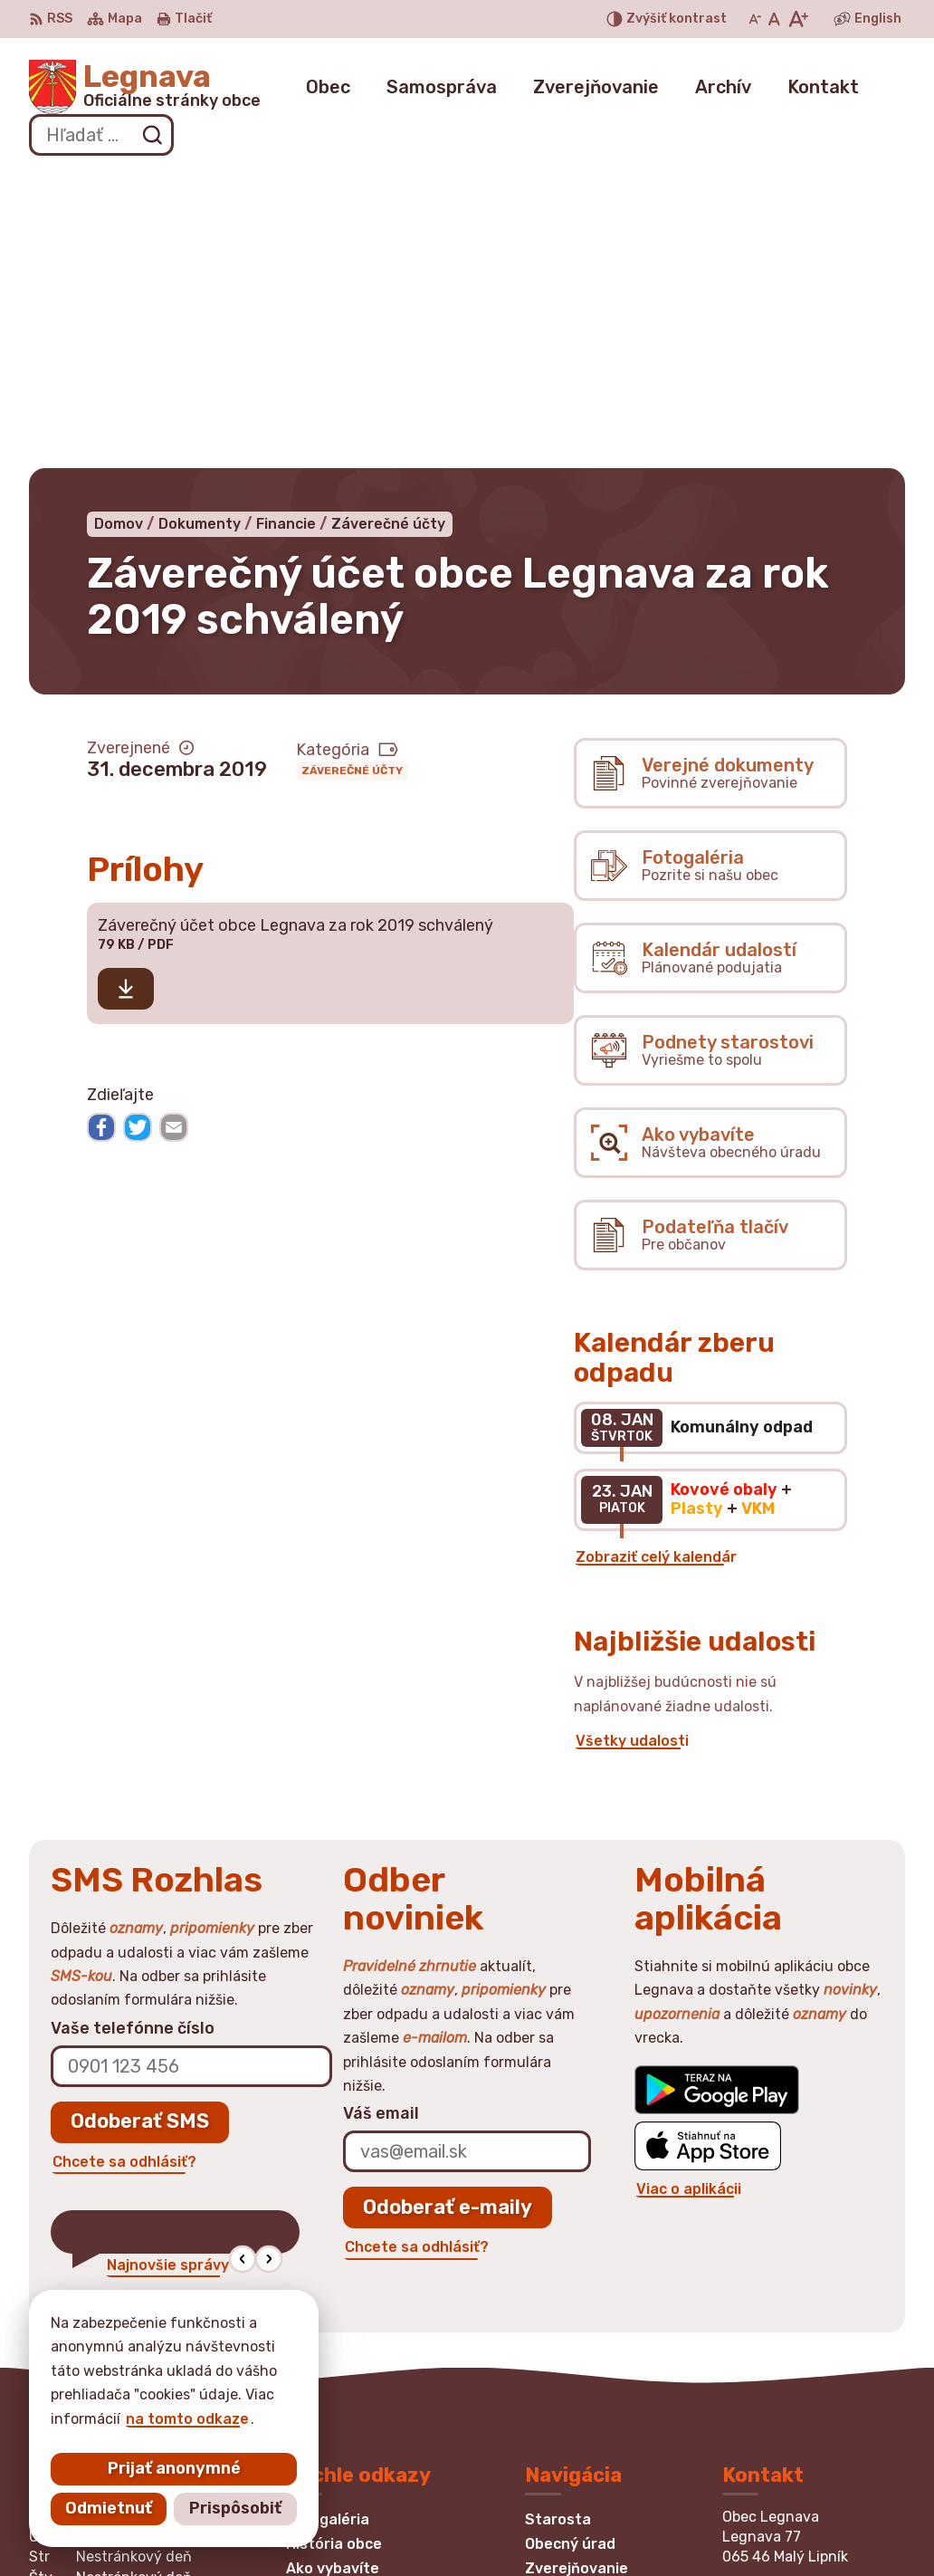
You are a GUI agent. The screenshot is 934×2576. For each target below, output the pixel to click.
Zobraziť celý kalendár (656, 1259)
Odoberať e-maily (447, 1909)
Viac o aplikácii (688, 1892)
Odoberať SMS (140, 1824)
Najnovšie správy (168, 1967)
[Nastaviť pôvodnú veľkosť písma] (774, 19)
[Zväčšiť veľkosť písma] (798, 19)
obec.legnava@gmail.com (813, 2375)
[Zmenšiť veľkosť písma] (755, 19)
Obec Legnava (563, 2526)
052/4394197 (773, 2354)
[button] (242, 1962)
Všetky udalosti (632, 1442)
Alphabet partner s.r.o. (296, 2526)
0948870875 (771, 2334)
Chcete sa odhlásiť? (124, 1863)
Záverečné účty (352, 473)
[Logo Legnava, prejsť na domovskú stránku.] (145, 87)
